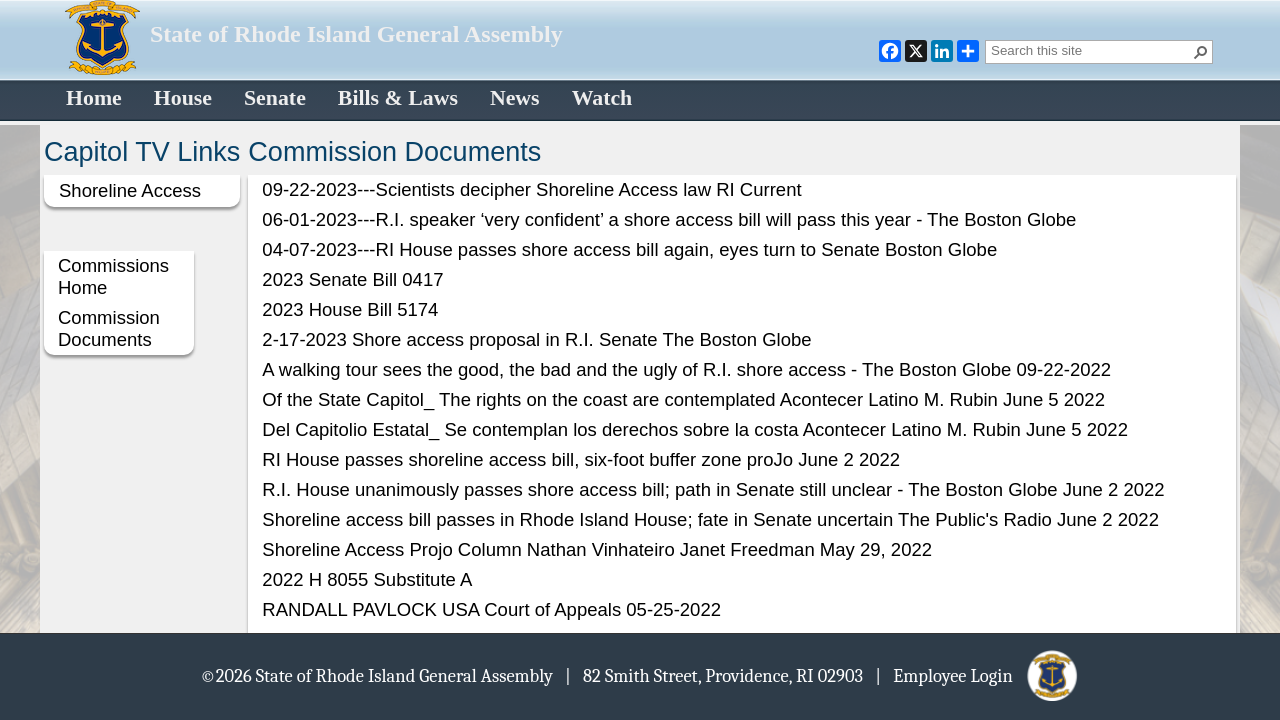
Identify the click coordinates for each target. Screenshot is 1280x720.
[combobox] (1091, 50)
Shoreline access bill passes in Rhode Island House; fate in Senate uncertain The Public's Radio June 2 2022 (710, 519)
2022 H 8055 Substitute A (367, 579)
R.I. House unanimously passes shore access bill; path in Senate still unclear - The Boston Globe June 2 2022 (713, 489)
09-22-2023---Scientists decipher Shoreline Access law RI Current (531, 189)
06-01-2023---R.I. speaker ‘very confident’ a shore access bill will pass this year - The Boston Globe (669, 219)
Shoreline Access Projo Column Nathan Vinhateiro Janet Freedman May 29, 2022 (597, 549)
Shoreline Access (130, 190)
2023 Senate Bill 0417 (352, 279)
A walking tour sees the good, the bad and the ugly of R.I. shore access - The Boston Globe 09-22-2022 (686, 369)
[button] (1201, 52)
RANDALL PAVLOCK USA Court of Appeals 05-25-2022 (491, 609)
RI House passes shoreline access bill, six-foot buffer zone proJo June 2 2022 (581, 459)
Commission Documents (109, 328)
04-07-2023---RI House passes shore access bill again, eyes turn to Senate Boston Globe (629, 249)
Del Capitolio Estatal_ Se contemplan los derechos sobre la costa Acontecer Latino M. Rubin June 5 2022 (695, 429)
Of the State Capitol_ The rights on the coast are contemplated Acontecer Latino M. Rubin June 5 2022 (683, 399)
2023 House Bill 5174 (350, 309)
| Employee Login (977, 675)
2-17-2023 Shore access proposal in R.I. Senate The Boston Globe (536, 339)
